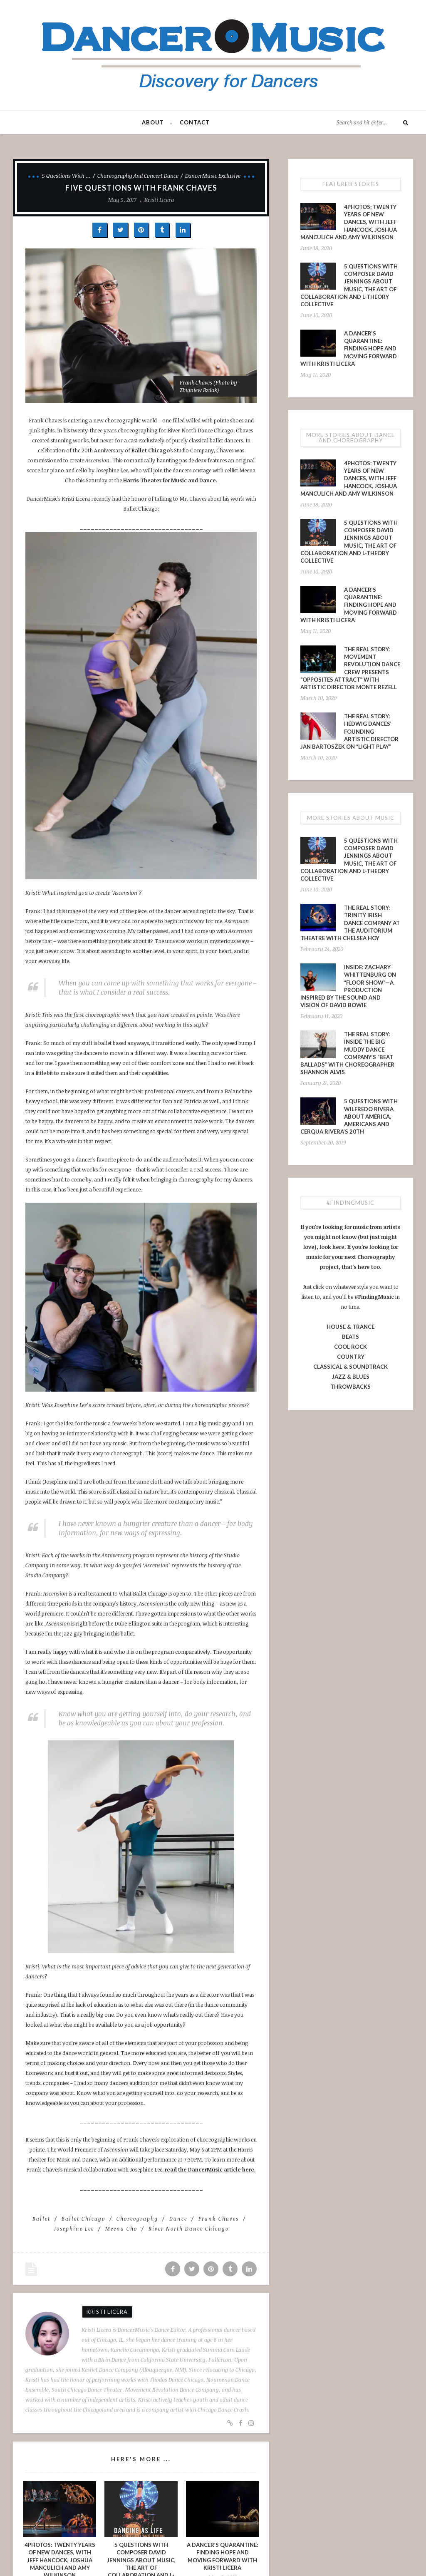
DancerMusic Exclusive (212, 175)
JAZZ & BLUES (350, 1376)
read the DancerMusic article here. (210, 2169)
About (153, 122)
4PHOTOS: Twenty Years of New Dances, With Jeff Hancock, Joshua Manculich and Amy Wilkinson (348, 222)
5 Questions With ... (66, 175)
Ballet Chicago (150, 450)
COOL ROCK (350, 1346)
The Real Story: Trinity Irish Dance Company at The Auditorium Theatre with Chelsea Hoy (350, 922)
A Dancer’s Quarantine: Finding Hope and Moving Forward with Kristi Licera (348, 348)
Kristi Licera (159, 199)
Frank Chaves (218, 2218)
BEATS (350, 1336)
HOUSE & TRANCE (350, 1326)
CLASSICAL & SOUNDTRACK (350, 1366)
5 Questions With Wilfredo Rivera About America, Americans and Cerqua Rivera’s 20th (349, 1116)
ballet (41, 2218)
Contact (195, 122)
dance (178, 2218)
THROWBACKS (350, 1386)
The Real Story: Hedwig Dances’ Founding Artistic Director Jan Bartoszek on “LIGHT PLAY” (349, 731)
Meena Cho (121, 2228)
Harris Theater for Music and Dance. (170, 480)
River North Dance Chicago (189, 2228)
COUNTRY (350, 1356)
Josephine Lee (74, 2228)
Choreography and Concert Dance (137, 175)
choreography (137, 2218)
